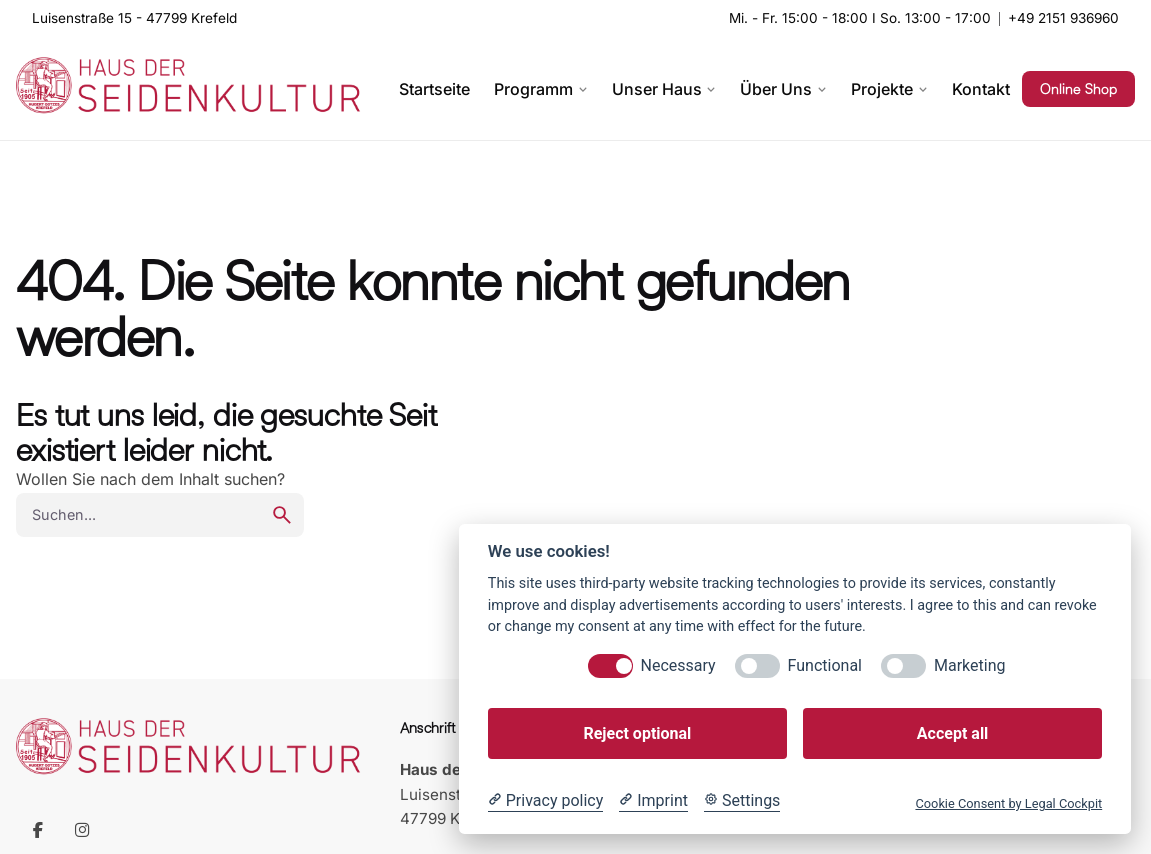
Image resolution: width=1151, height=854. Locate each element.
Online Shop (1078, 89)
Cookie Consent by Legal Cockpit (1008, 803)
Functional (825, 665)
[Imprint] (653, 801)
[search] (282, 515)
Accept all (952, 733)
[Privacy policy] (545, 801)
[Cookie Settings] (742, 801)
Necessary (678, 665)
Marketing (969, 665)
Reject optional (637, 733)
